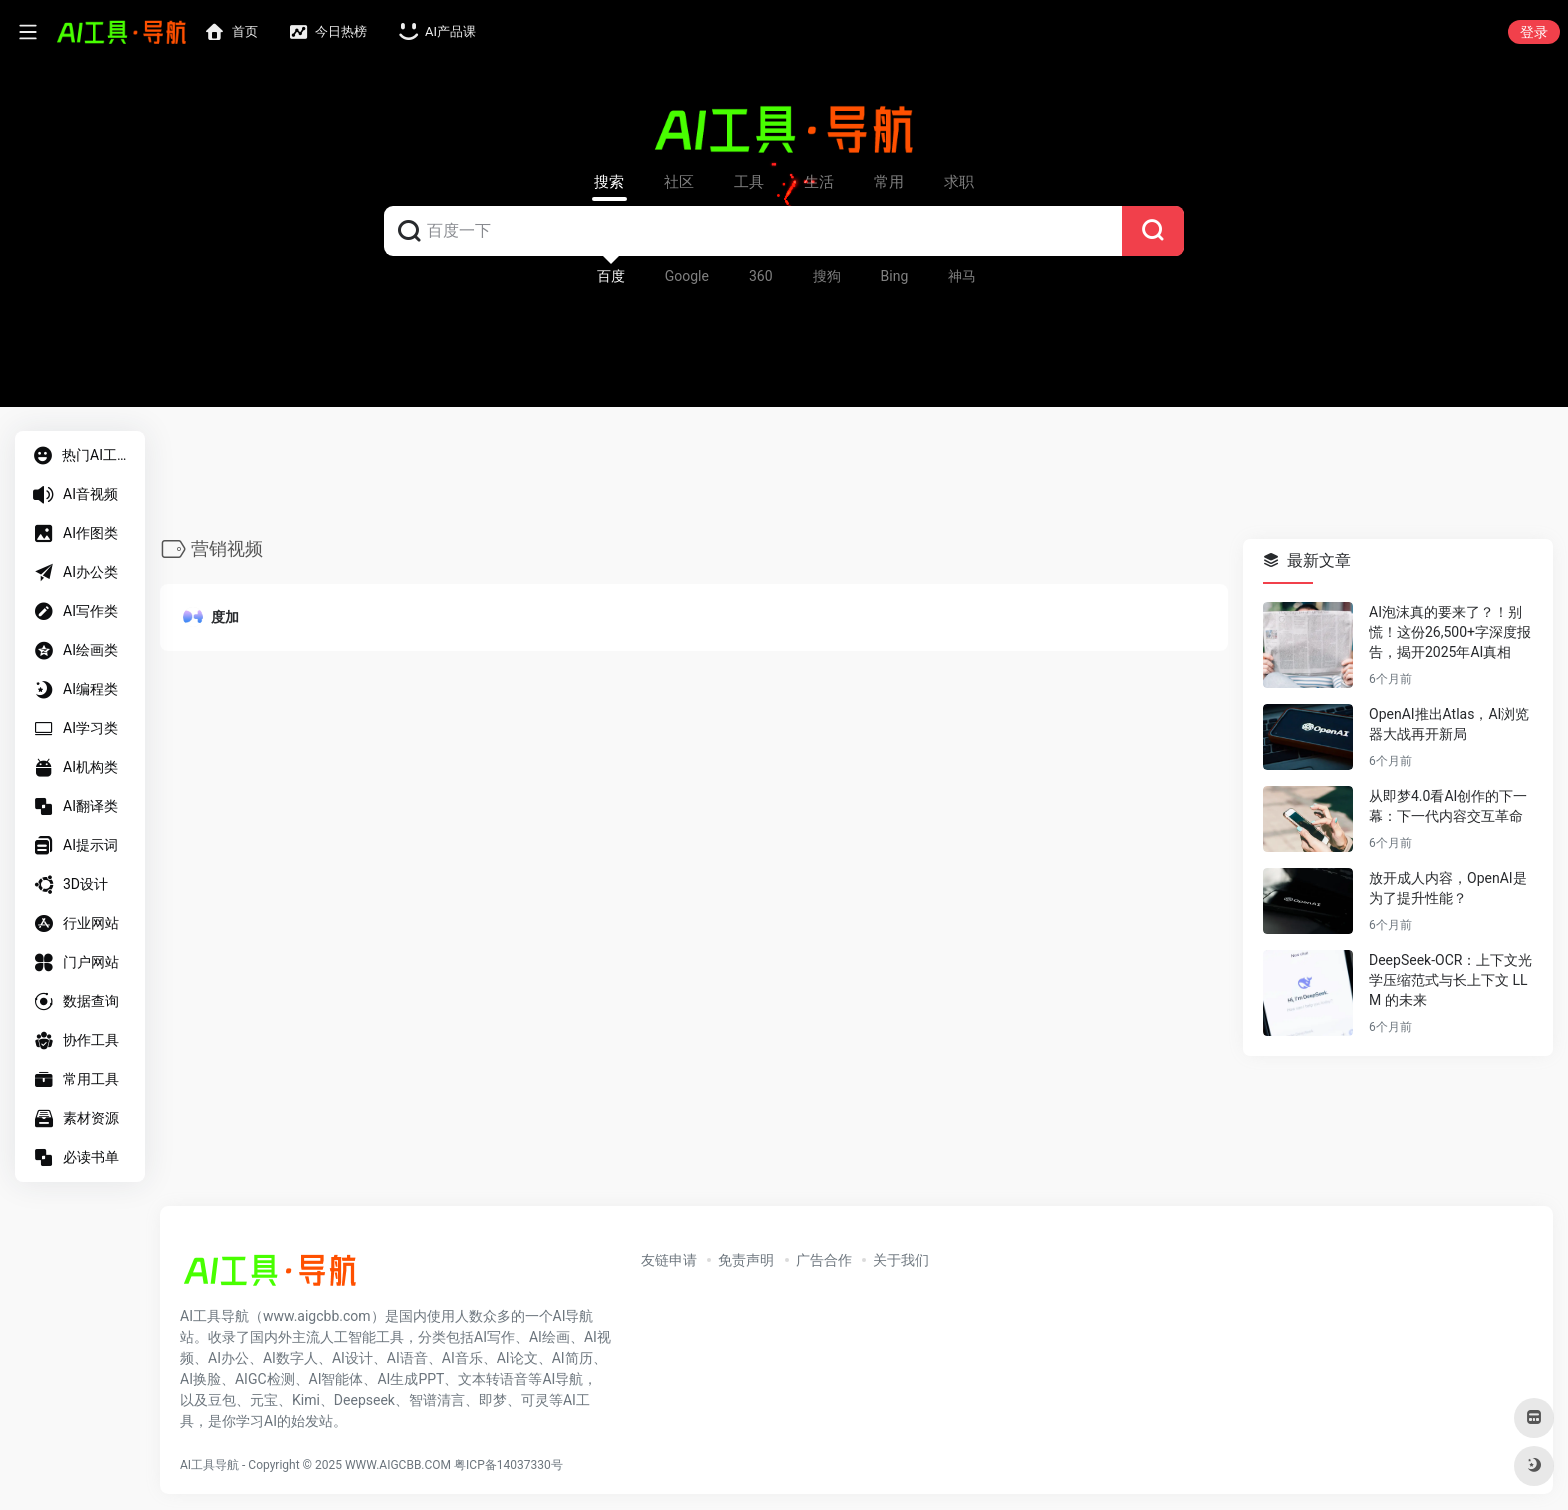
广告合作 (824, 1260)
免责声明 (746, 1260)
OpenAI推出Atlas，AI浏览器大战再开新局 (1449, 725)
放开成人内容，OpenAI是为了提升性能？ (1448, 889)
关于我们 (901, 1260)
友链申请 (669, 1260)
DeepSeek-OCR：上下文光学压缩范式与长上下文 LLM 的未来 (1450, 981)
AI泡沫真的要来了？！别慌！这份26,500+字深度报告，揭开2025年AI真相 (1450, 633)
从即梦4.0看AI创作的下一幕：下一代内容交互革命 (1448, 807)
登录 (1534, 32)
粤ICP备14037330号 (508, 1465)
